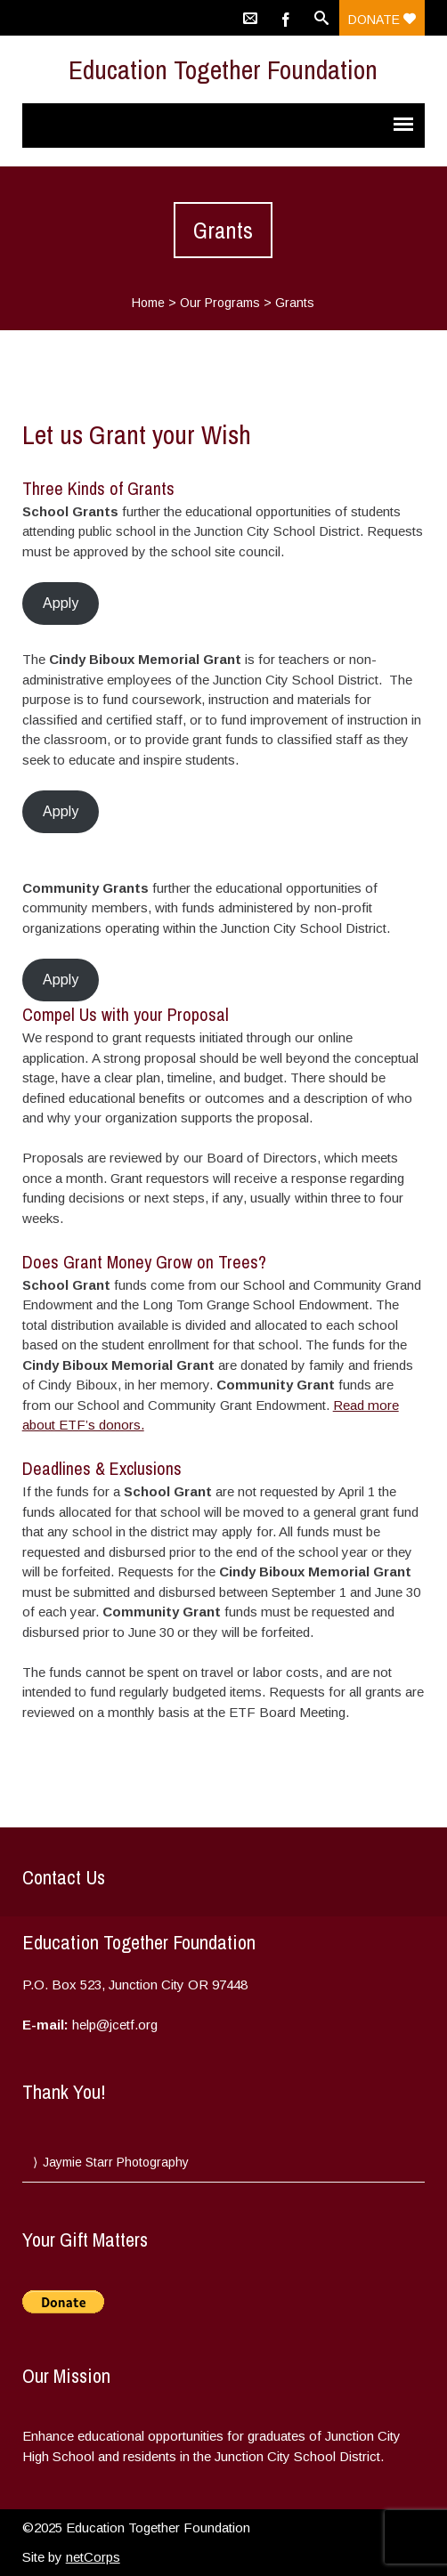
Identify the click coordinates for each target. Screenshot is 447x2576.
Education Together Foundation (223, 69)
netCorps (93, 2556)
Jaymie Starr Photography (116, 2162)
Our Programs (220, 303)
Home (148, 303)
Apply (60, 603)
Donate (382, 19)
